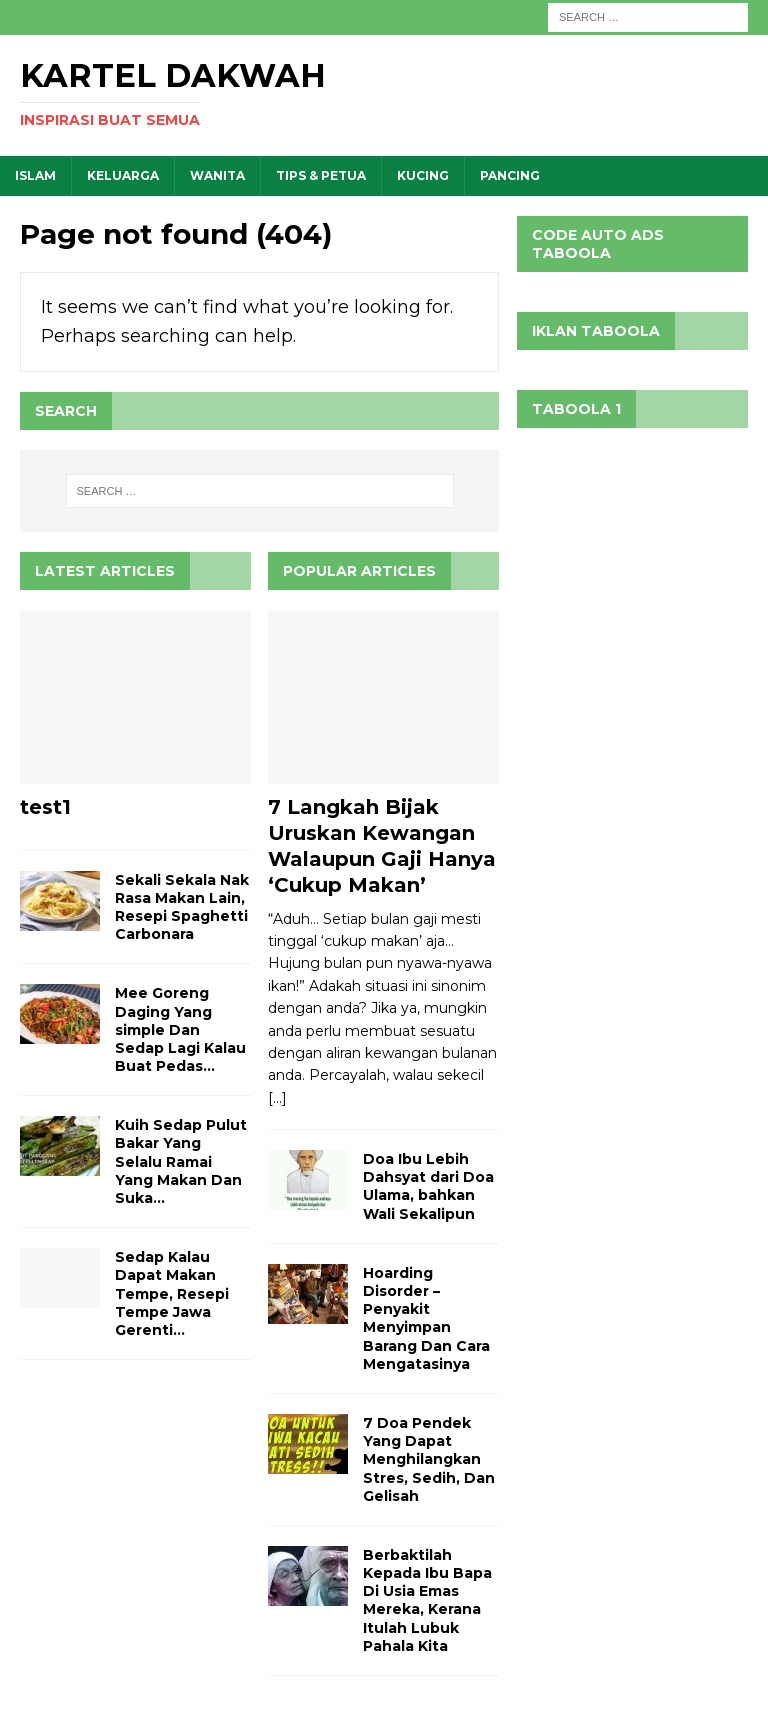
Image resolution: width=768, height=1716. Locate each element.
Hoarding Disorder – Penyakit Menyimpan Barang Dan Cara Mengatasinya (426, 1318)
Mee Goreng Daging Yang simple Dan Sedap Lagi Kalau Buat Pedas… (180, 1029)
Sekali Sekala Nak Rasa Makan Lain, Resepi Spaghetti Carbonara (182, 907)
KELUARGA (123, 175)
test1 (45, 807)
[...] (277, 1098)
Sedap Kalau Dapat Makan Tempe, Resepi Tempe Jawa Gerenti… (172, 1293)
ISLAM (35, 175)
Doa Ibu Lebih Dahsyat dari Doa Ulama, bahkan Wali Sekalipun (428, 1186)
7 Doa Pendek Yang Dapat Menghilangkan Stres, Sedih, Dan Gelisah (429, 1459)
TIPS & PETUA (321, 175)
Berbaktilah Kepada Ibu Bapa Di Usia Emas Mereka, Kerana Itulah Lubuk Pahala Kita (427, 1600)
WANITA (217, 175)
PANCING (510, 175)
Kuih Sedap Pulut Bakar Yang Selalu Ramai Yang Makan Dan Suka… (181, 1161)
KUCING (423, 175)
